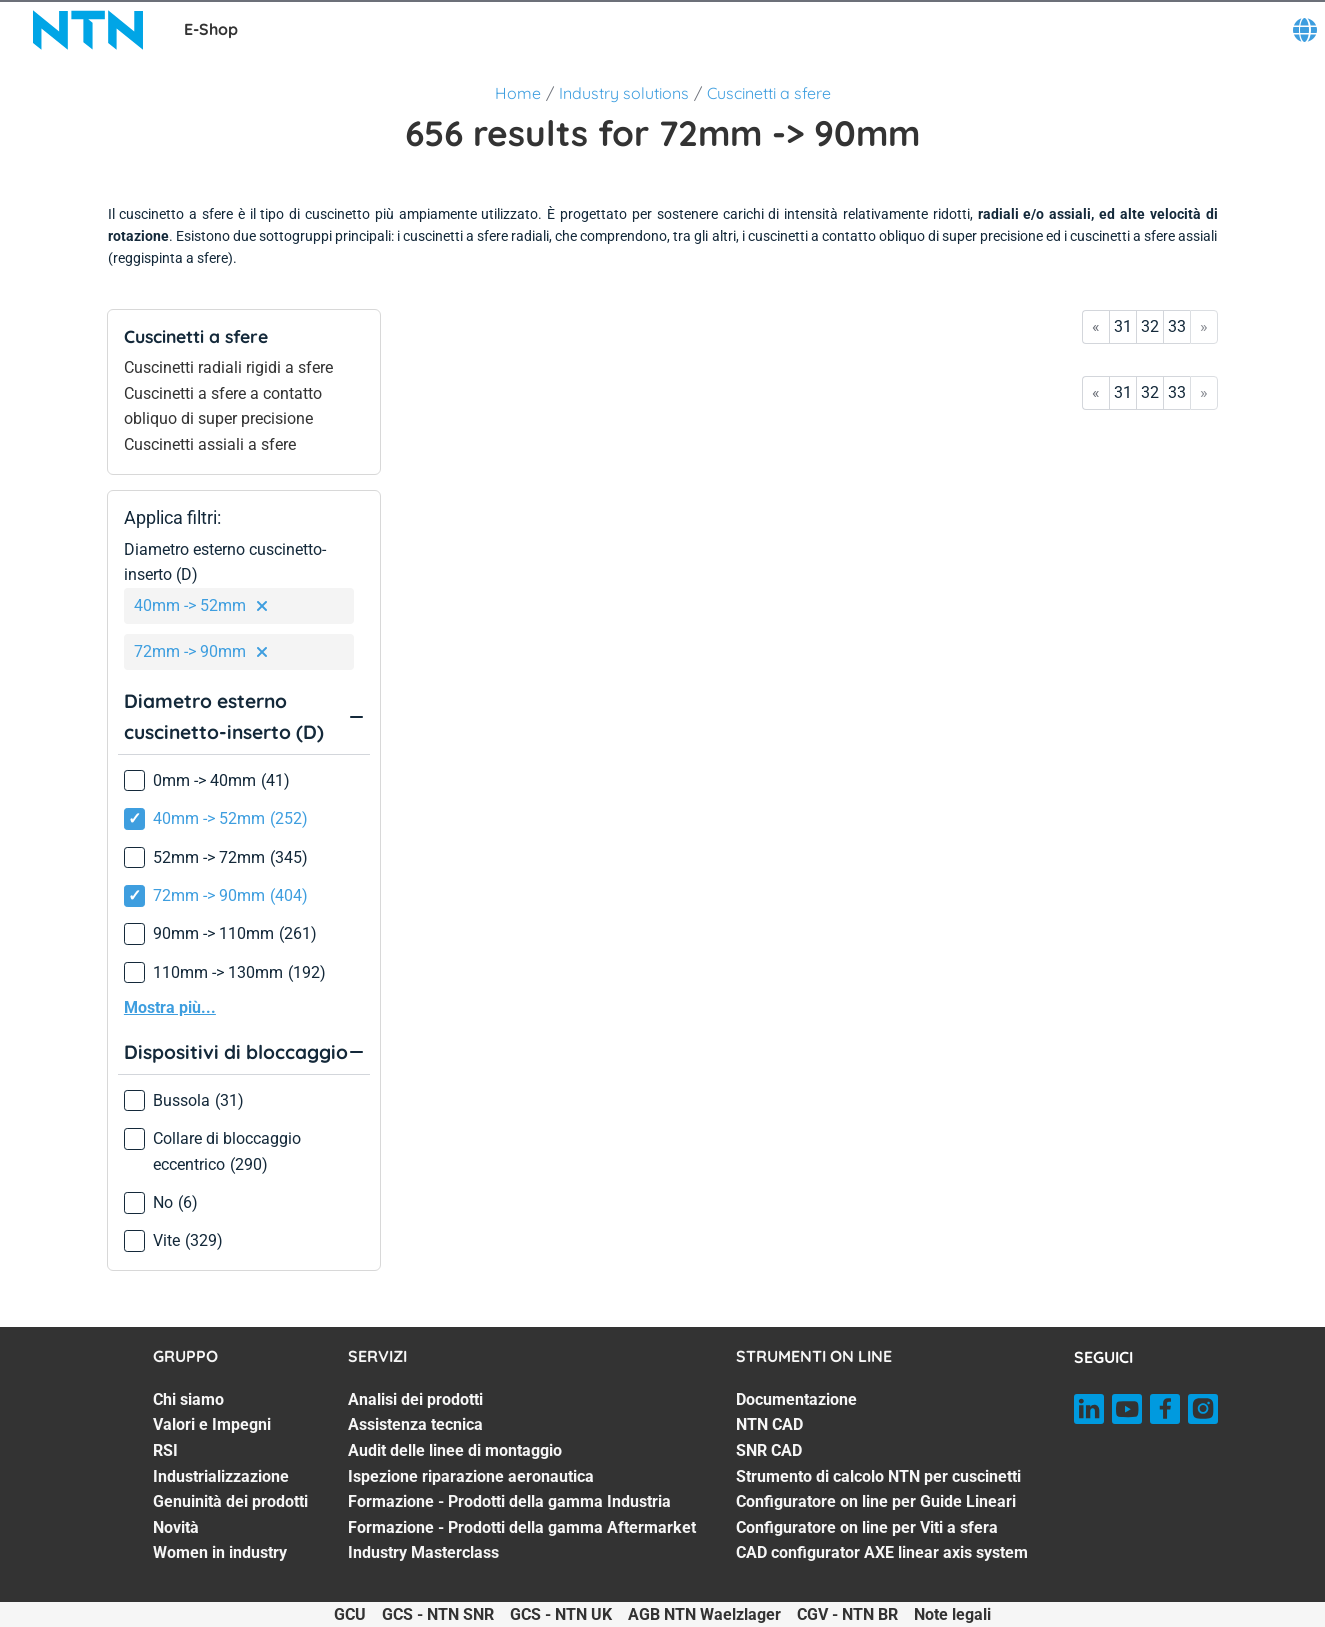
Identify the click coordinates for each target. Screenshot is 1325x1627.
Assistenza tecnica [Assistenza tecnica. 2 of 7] (415, 1424)
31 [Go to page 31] (1123, 326)
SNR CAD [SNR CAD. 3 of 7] (769, 1450)
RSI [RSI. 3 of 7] (165, 1450)
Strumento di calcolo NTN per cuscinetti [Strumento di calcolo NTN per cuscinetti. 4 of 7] (878, 1476)
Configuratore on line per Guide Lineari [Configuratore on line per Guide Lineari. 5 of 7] (876, 1501)
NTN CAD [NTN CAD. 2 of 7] (769, 1424)
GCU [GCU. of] (350, 1614)
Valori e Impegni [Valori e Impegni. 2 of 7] (212, 1424)
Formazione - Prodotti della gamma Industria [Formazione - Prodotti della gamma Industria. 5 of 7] (509, 1501)
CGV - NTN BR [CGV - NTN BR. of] (847, 1614)
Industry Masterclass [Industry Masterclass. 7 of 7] (423, 1552)
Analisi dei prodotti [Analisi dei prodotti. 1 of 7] (415, 1399)
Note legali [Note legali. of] (952, 1614)
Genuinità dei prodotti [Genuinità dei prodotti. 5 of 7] (230, 1501)
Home (518, 93)
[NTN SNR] (88, 30)
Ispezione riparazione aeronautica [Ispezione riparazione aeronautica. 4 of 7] (471, 1476)
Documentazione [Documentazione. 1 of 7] (796, 1399)
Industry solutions (624, 93)
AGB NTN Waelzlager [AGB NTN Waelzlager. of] (704, 1614)
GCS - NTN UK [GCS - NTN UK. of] (561, 1614)
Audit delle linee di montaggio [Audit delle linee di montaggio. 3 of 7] (455, 1450)
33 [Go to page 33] (1177, 326)
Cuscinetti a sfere (769, 93)
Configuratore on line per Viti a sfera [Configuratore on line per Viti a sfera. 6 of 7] (867, 1527)
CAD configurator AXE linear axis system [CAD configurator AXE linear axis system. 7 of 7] (882, 1552)
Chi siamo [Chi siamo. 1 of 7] (188, 1399)
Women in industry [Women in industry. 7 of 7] (220, 1552)
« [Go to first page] (1096, 326)
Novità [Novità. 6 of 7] (176, 1527)
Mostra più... (170, 1007)
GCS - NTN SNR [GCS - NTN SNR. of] (438, 1614)
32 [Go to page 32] (1150, 326)
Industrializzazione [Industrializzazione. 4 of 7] (221, 1476)
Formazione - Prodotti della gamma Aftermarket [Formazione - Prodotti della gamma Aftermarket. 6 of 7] (522, 1527)
